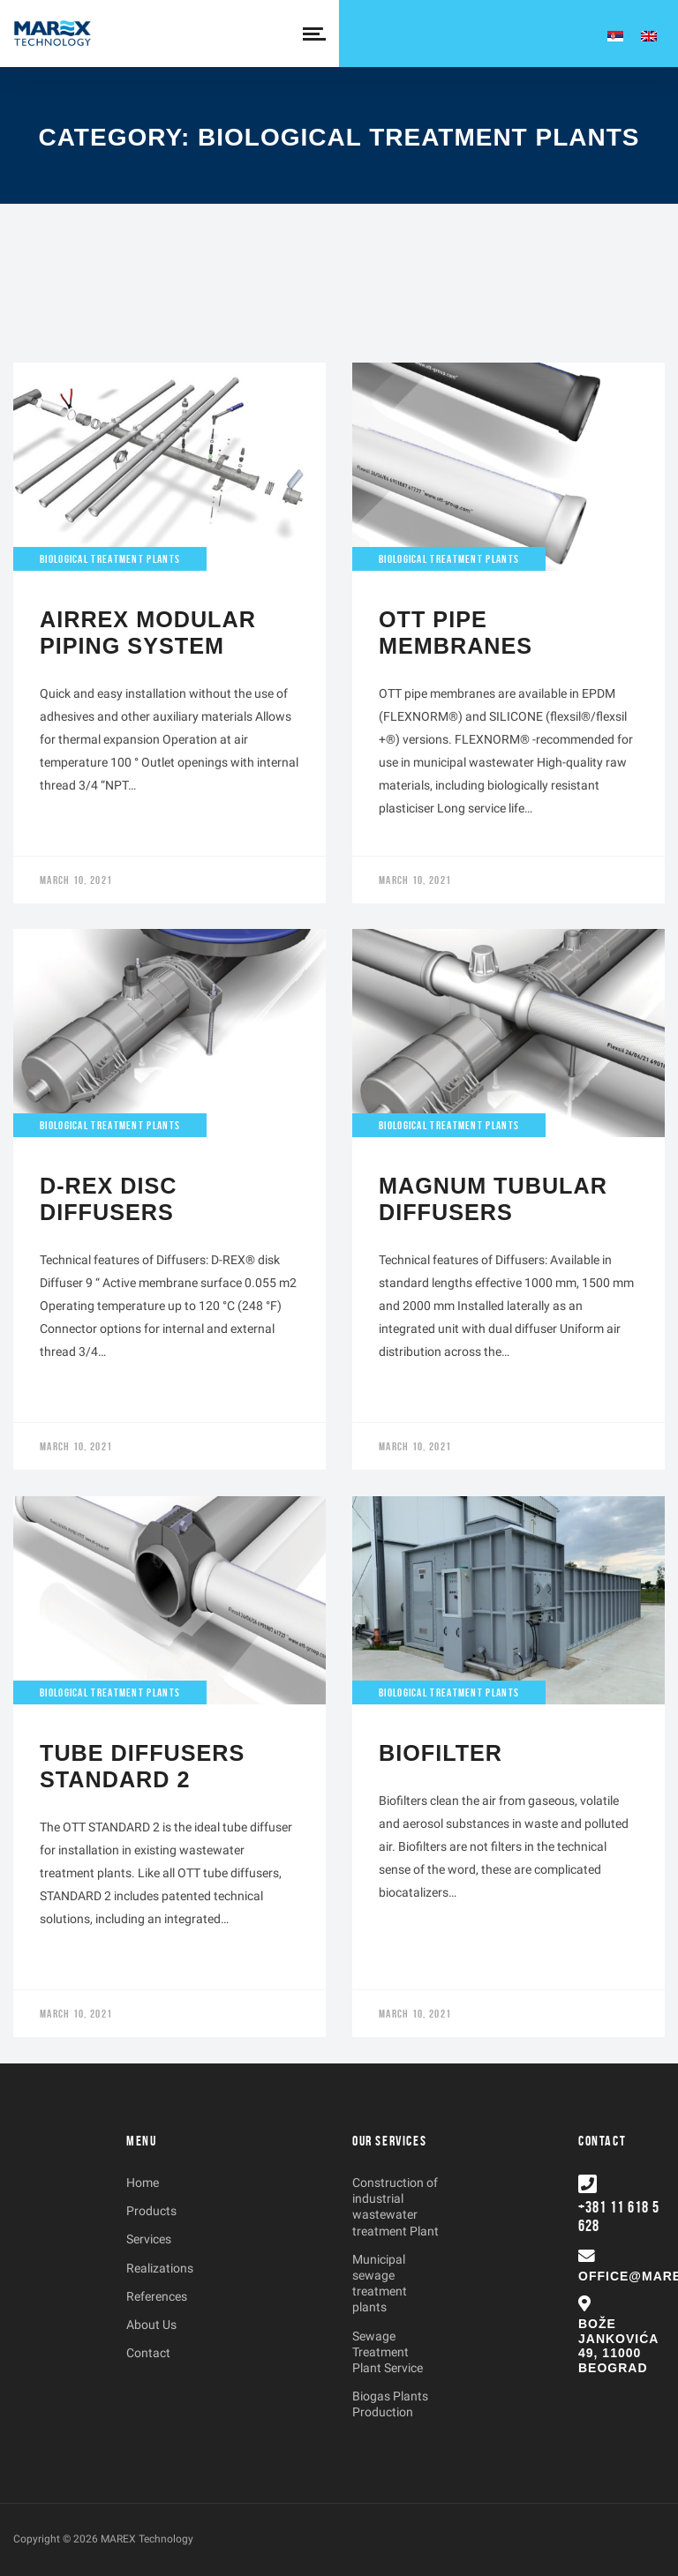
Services (148, 2239)
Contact (148, 2353)
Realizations (159, 2268)
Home (142, 2182)
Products (151, 2211)
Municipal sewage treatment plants (379, 2283)
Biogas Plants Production (390, 2404)
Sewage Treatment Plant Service (387, 2352)
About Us (151, 2325)
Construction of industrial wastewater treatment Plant (395, 2206)
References (156, 2296)
